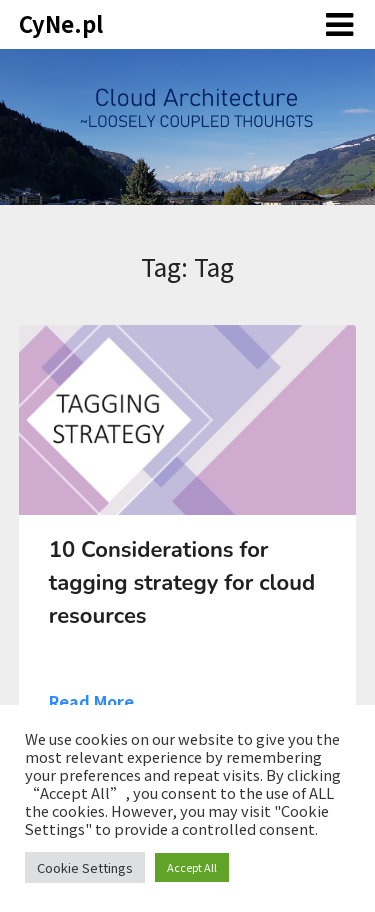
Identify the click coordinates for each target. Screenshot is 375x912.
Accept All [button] (192, 867)
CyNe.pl (61, 23)
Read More (91, 701)
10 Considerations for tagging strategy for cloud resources (182, 583)
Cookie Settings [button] (85, 867)
